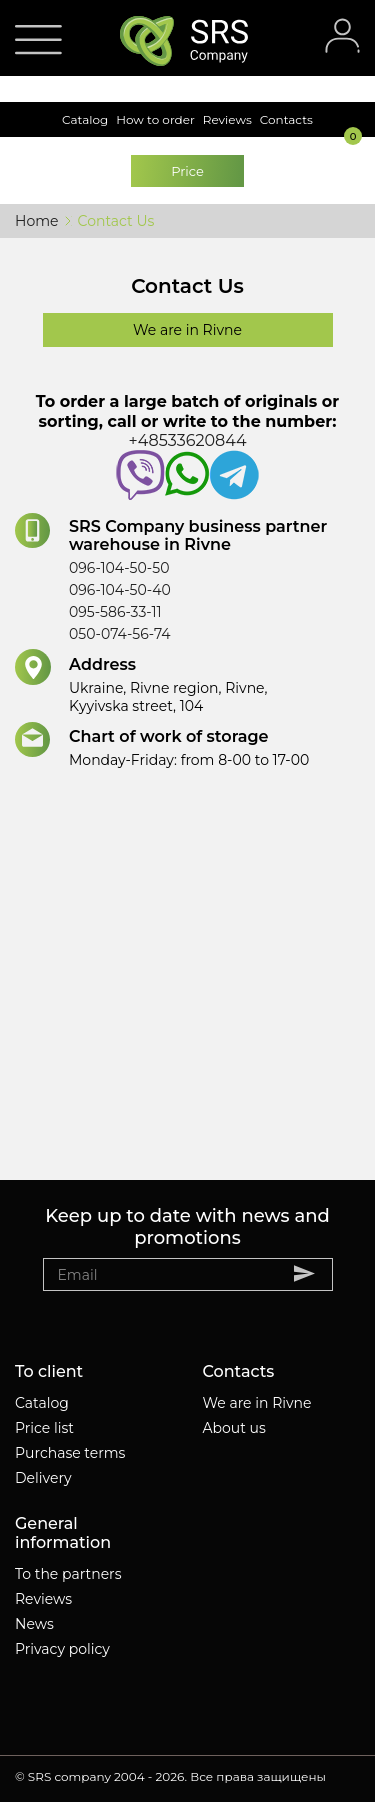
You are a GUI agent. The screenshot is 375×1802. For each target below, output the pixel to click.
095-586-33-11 (115, 612)
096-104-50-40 (120, 590)
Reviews (43, 1599)
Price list (44, 1428)
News (34, 1624)
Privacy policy (62, 1649)
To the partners (68, 1574)
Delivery (43, 1478)
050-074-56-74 (120, 634)
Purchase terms (70, 1453)
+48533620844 (187, 465)
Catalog (42, 1403)
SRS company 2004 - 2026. (107, 1776)
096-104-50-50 (119, 568)
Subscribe (314, 1273)
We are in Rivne (257, 1403)
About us (234, 1428)
